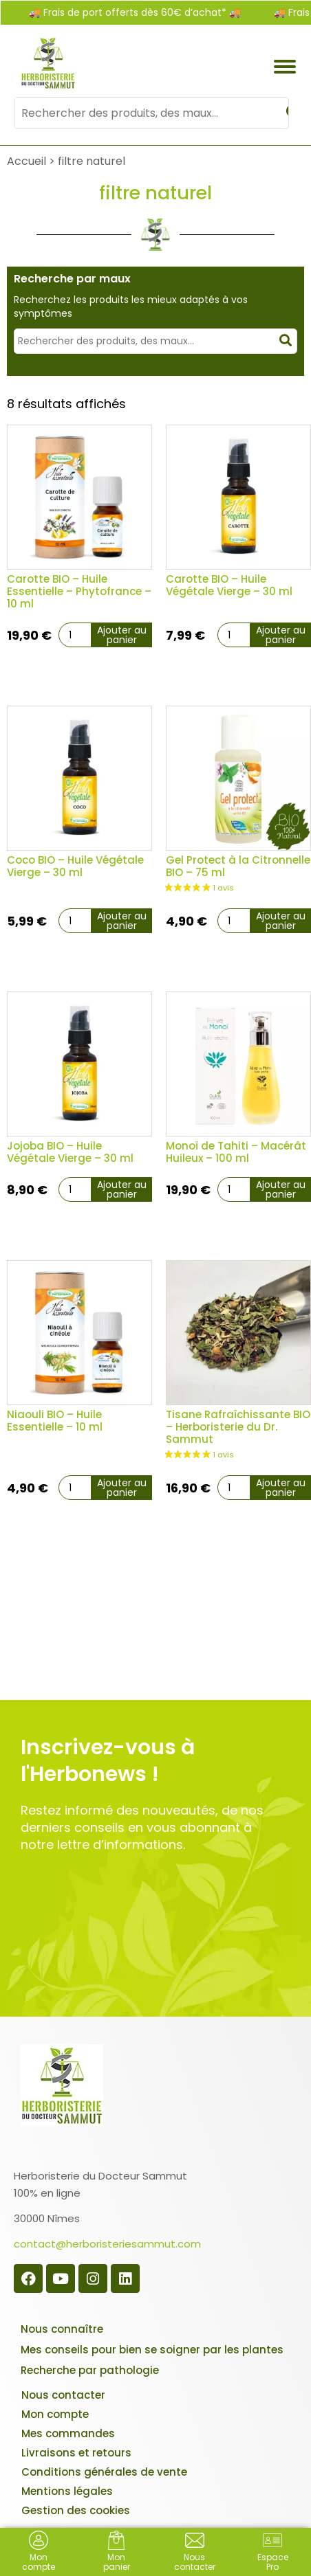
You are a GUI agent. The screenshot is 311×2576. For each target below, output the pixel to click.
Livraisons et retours (76, 2452)
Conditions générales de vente (104, 2472)
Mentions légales (67, 2491)
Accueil (26, 161)
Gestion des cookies (75, 2510)
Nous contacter (63, 2395)
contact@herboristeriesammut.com (107, 2244)
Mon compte (55, 2414)
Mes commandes (68, 2433)
